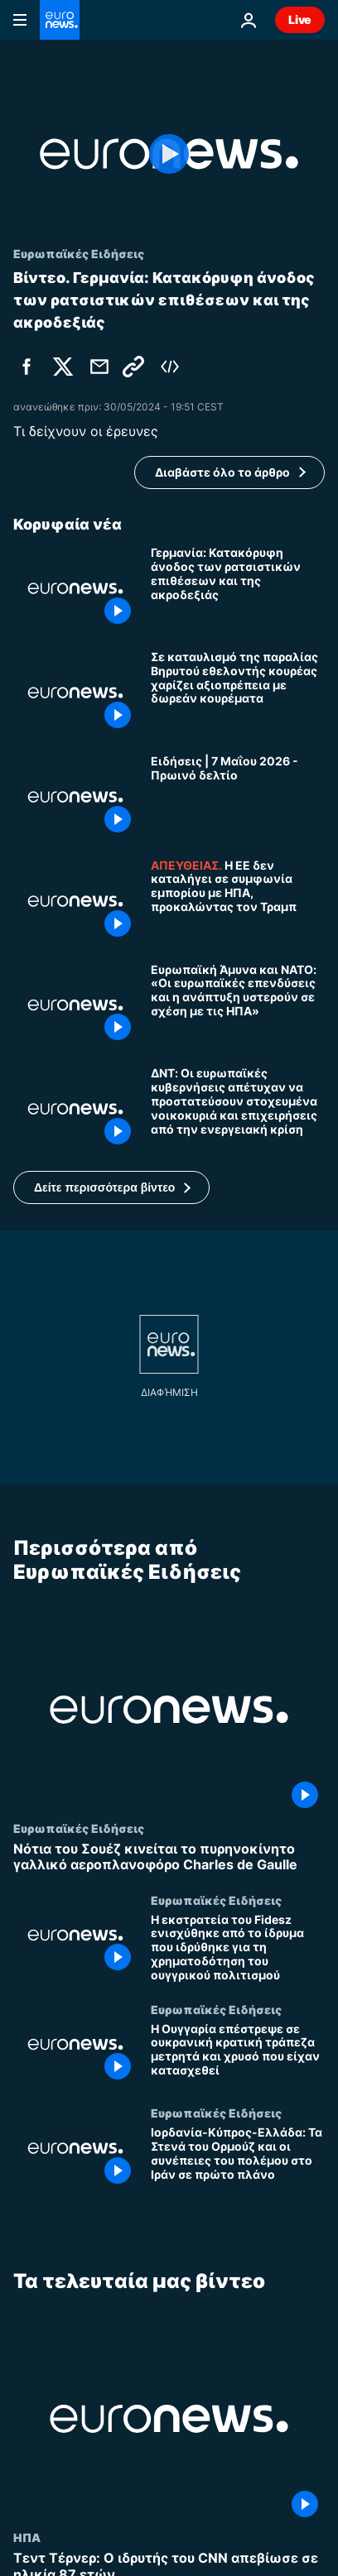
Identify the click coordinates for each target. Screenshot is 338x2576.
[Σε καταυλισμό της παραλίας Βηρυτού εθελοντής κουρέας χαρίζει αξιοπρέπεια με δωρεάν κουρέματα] (238, 692)
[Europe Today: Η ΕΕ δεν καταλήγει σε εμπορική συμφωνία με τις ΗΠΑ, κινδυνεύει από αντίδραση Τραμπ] (238, 901)
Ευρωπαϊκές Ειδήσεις (78, 1828)
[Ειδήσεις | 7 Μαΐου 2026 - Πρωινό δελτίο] (238, 797)
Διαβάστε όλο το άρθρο (222, 472)
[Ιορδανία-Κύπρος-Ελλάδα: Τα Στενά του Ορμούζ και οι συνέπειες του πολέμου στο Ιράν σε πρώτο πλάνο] (238, 2159)
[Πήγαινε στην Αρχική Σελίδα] (60, 20)
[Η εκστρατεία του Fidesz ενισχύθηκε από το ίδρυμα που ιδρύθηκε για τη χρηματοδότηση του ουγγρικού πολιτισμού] (238, 1948)
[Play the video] (169, 154)
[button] (111, 1187)
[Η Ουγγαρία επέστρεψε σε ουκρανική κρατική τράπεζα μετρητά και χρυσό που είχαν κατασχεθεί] (238, 2054)
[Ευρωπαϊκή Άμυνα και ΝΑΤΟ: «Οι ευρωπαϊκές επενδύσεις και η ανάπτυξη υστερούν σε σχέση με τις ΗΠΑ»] (238, 1005)
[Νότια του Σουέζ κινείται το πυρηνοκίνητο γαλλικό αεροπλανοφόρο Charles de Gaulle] (169, 1857)
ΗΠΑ (27, 2538)
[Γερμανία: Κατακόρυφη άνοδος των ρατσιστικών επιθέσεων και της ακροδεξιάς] (238, 588)
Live (299, 19)
